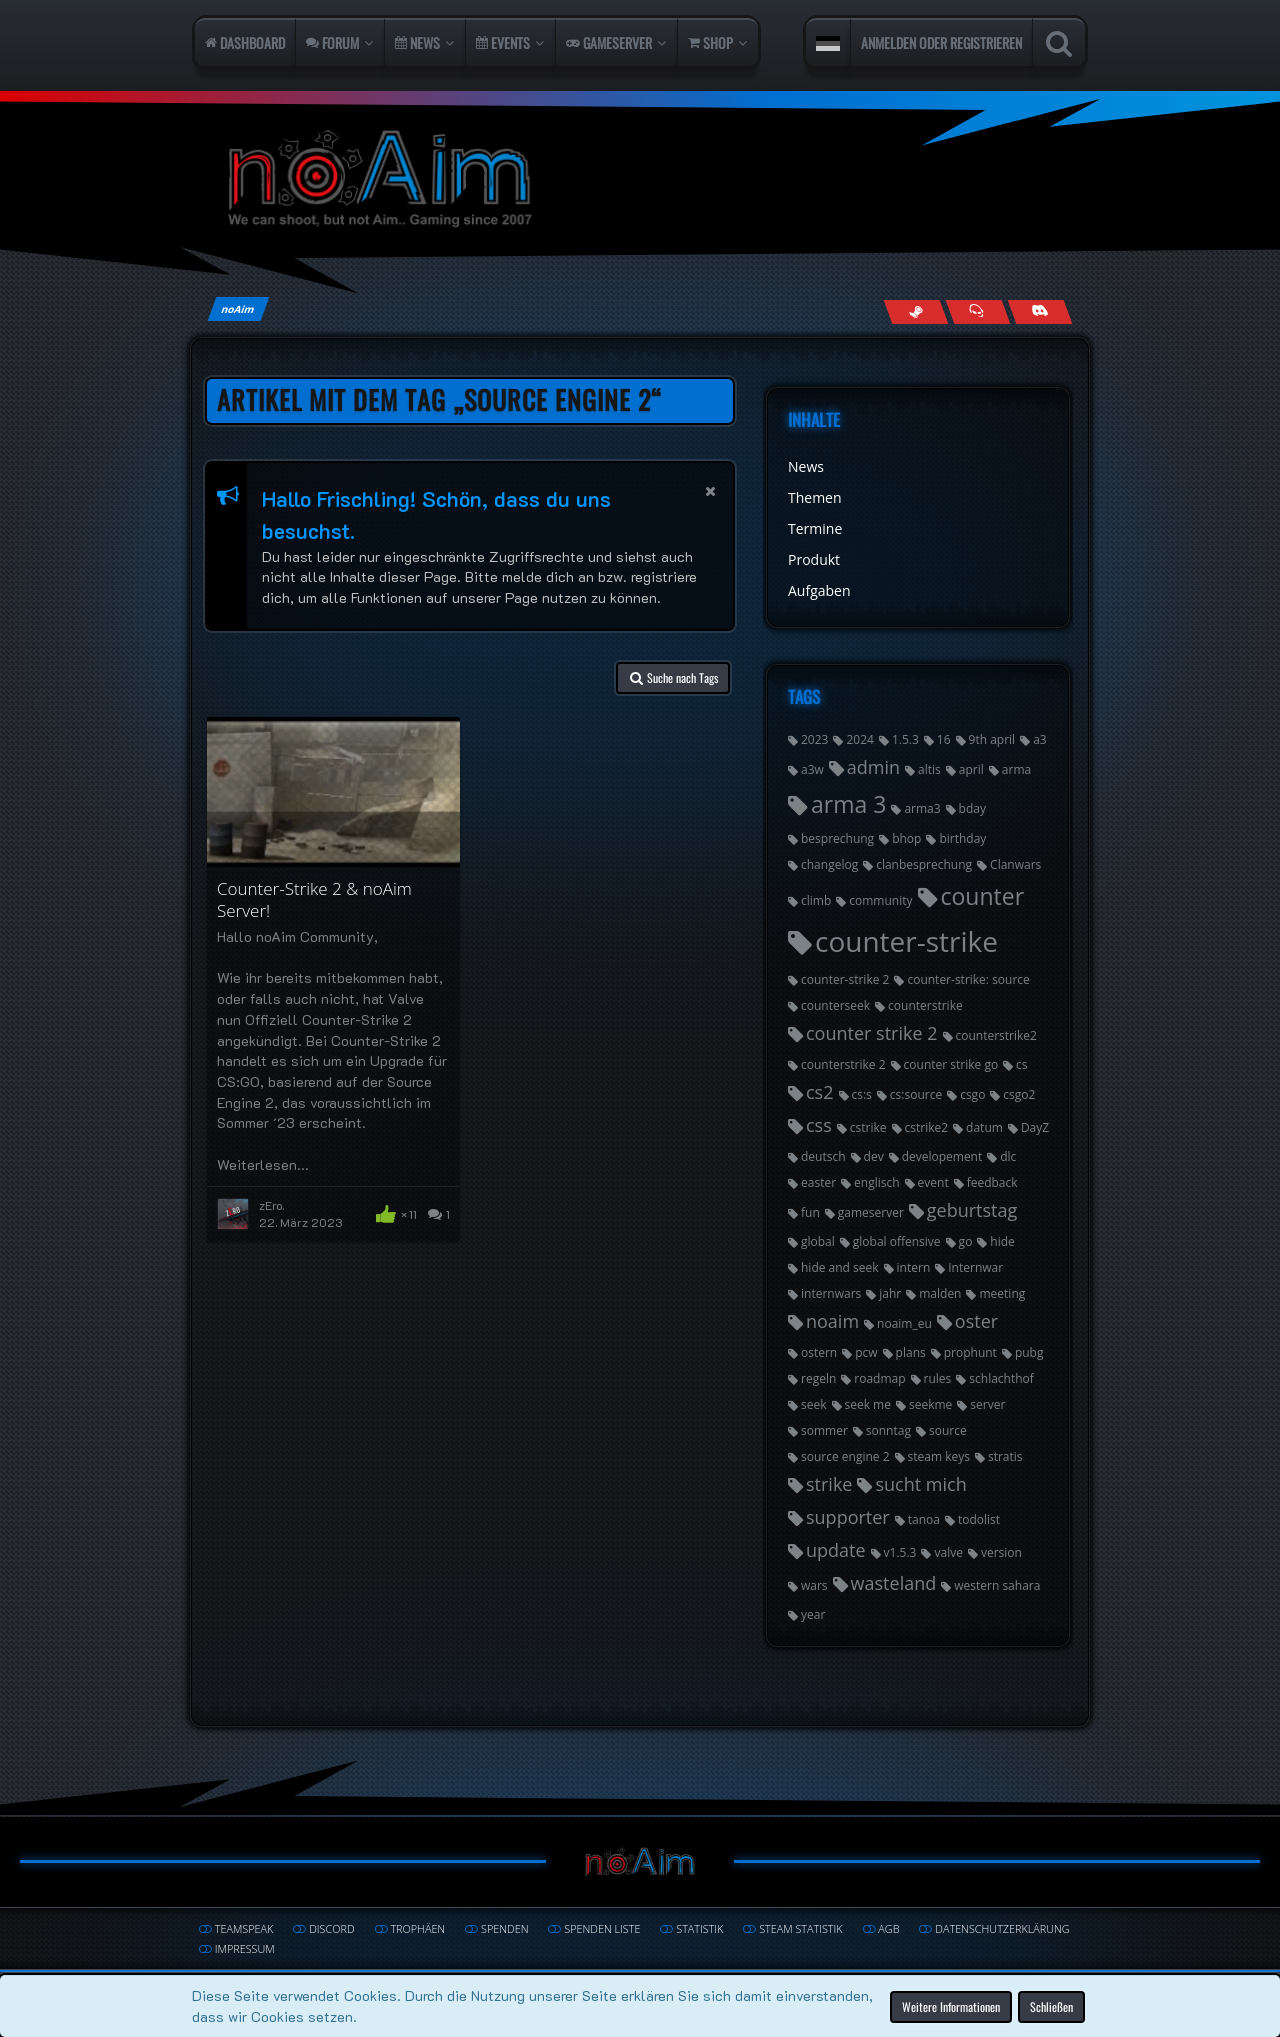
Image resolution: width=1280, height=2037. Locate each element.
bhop (906, 838)
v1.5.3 (900, 1552)
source (948, 1430)
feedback (992, 1182)
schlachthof (1001, 1378)
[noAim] (640, 179)
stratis (1005, 1456)
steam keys (939, 1456)
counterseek (835, 1005)
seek (814, 1404)
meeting (1002, 1293)
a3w (812, 769)
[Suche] (1058, 43)
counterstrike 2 (843, 1064)
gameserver (871, 1212)
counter (983, 896)
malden (940, 1293)
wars (814, 1585)
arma (1016, 769)
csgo (972, 1094)
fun (810, 1212)
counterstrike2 (996, 1035)
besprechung (837, 838)
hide (1002, 1241)
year (813, 1614)
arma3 (922, 808)
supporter (848, 1517)
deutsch (823, 1156)
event (933, 1182)
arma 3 (848, 804)
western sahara (997, 1585)
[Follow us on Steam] (915, 311)
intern (914, 1267)
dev (874, 1156)
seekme (930, 1404)
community (880, 900)
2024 (859, 739)
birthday (962, 838)
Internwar (975, 1267)
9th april (992, 739)
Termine (815, 528)
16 (944, 739)
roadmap (879, 1378)
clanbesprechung (924, 864)
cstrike (868, 1127)
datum (984, 1127)
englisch (877, 1182)
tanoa (924, 1519)
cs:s (862, 1094)
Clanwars (1015, 864)
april (971, 769)
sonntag (888, 1430)
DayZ (1035, 1127)
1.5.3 (905, 739)
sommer (824, 1430)
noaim (832, 1321)
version (1001, 1552)
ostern (819, 1352)
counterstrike (925, 1005)
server (987, 1404)
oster (976, 1321)
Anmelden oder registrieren (941, 42)
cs (1021, 1064)
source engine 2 (845, 1456)
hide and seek (840, 1267)
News (806, 466)
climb (816, 900)
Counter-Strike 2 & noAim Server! (314, 900)
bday (972, 808)
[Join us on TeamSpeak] (977, 311)
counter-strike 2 (845, 979)
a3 (1040, 739)
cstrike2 (927, 1127)
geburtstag (972, 1210)
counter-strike (906, 941)
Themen (815, 497)
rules (938, 1378)
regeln (818, 1378)
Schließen (1051, 2005)
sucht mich (920, 1484)
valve (948, 1552)
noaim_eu (904, 1323)
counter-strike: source (968, 979)
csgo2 (1019, 1094)
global (818, 1241)
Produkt (814, 559)
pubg (1029, 1352)
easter (818, 1182)
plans (911, 1352)
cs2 (820, 1092)
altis (929, 769)
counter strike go (951, 1064)
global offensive (897, 1241)
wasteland (894, 1583)
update (836, 1550)
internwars (831, 1293)
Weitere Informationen (951, 2005)
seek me (868, 1404)
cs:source (916, 1094)
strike (829, 1484)
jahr (890, 1293)
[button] (828, 43)
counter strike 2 (872, 1033)
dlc (1008, 1156)
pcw (866, 1352)
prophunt (970, 1352)
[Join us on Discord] (1039, 311)
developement (942, 1156)
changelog (829, 864)
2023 (814, 739)
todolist (979, 1519)
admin (873, 767)
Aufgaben (819, 590)
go (966, 1241)
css (819, 1125)
